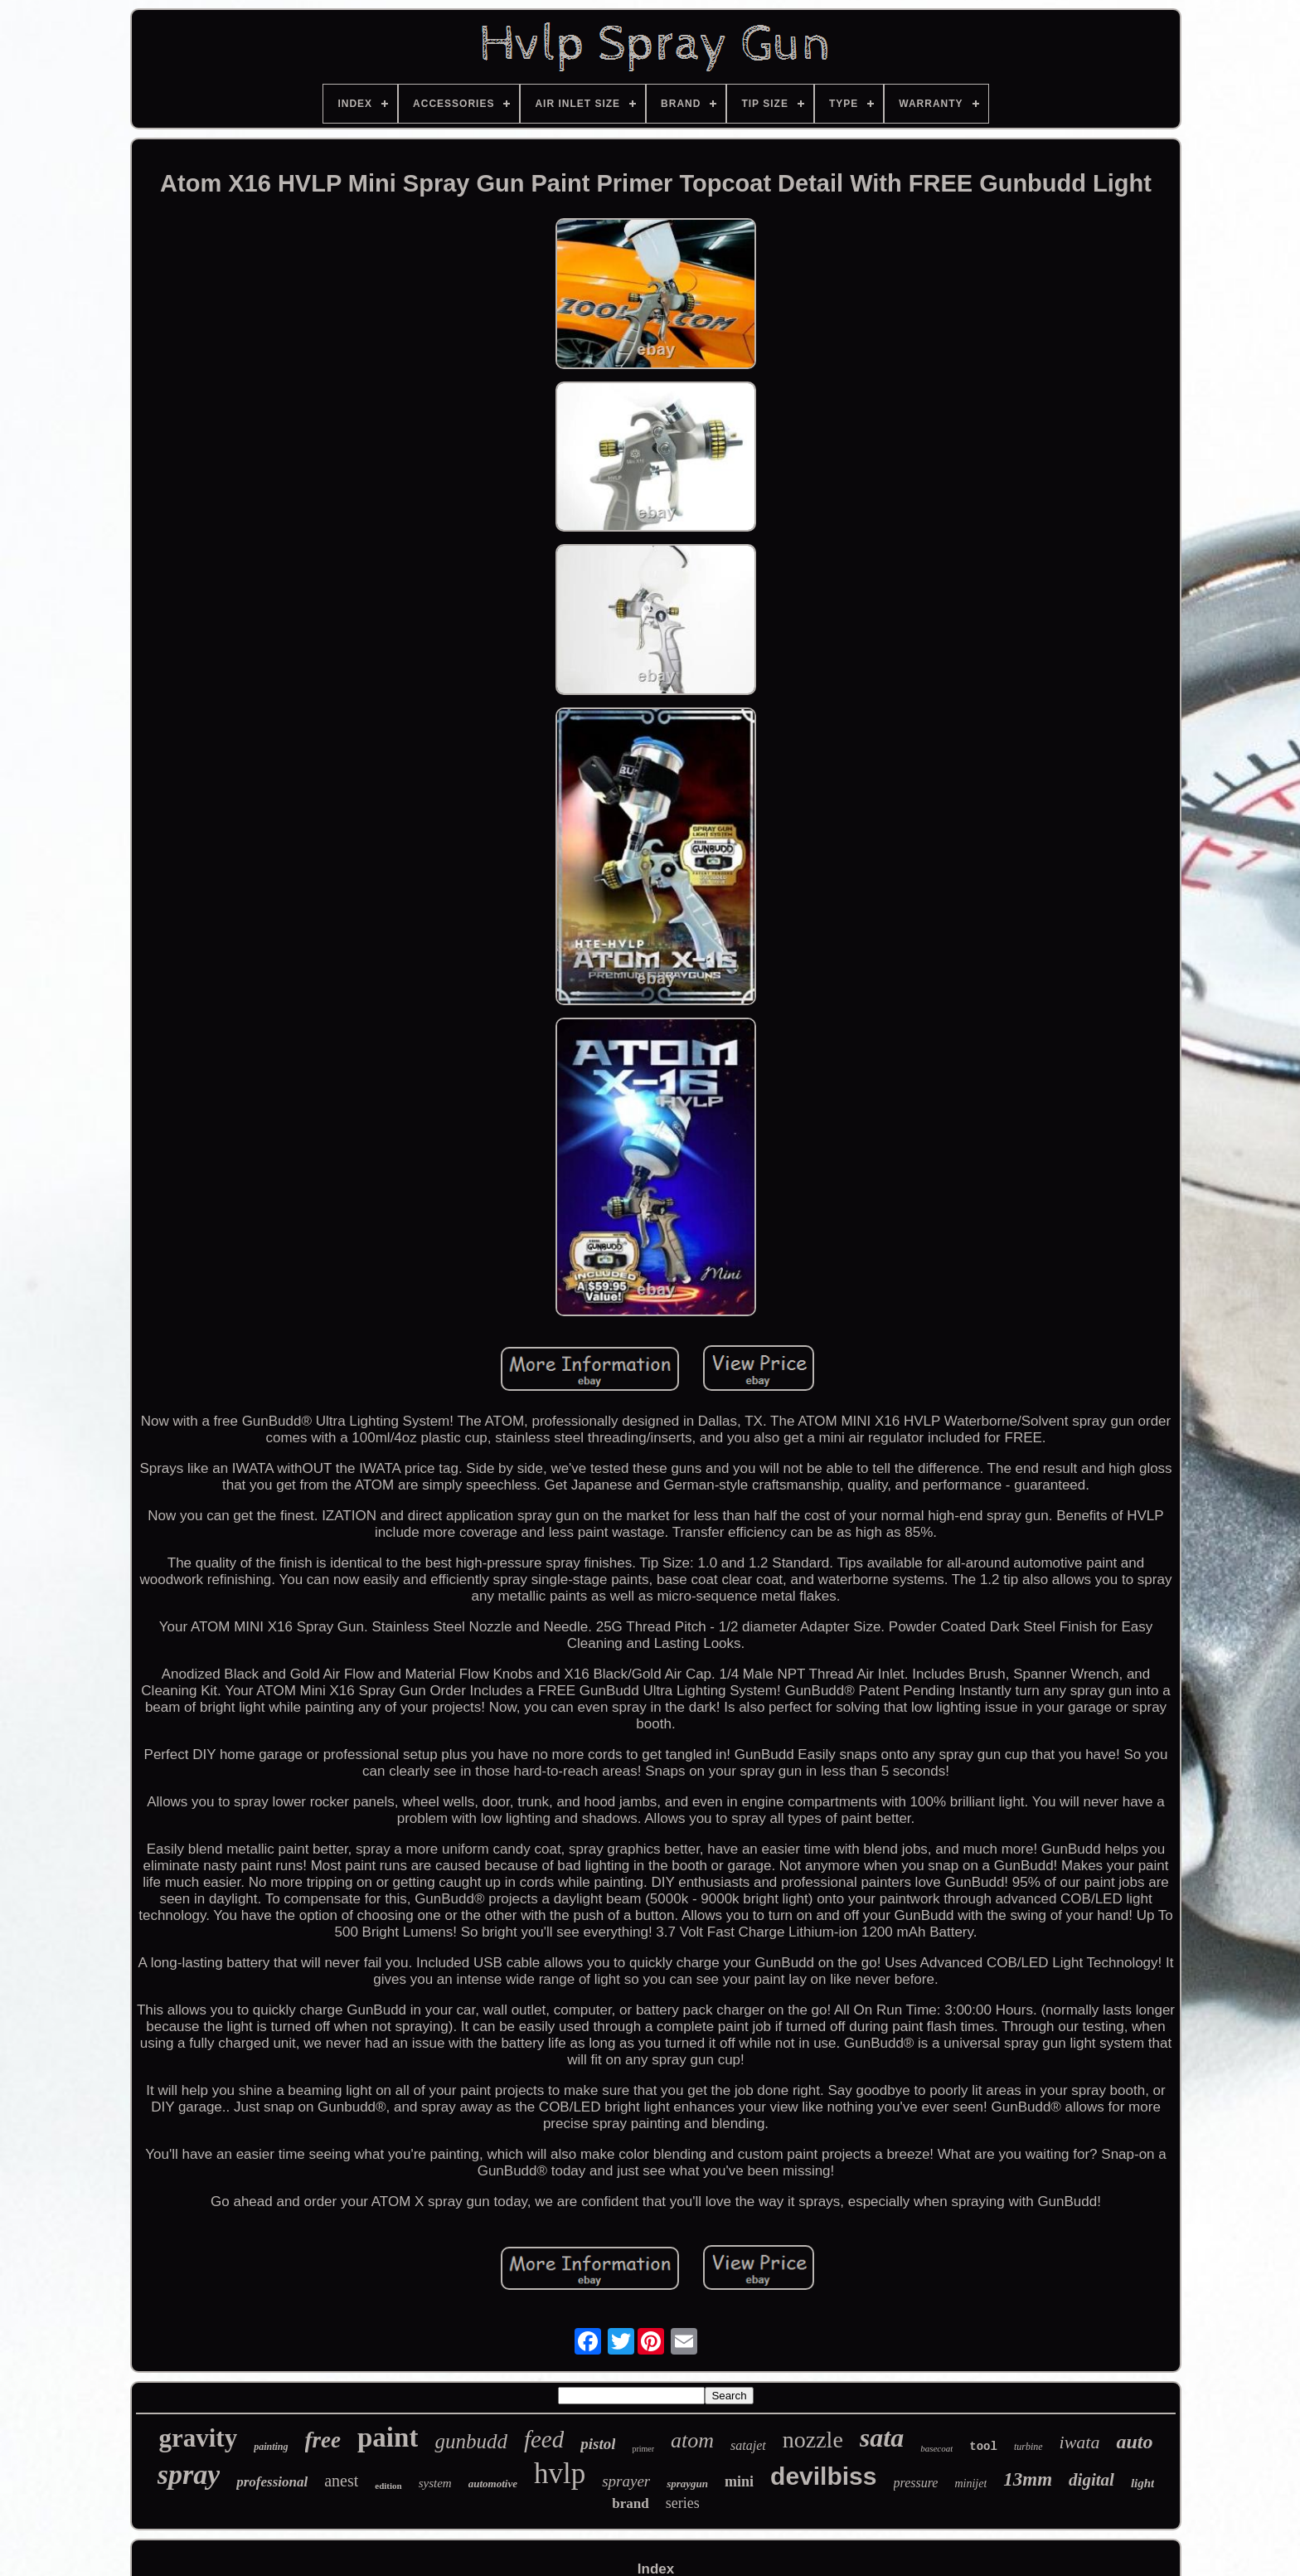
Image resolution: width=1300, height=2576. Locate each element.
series (683, 2503)
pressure (916, 2483)
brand (630, 2503)
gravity (197, 2437)
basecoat (936, 2448)
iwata (1080, 2442)
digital (1091, 2480)
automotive (492, 2483)
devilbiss (823, 2476)
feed (544, 2439)
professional (272, 2482)
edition (388, 2486)
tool (983, 2446)
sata (882, 2437)
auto (1134, 2441)
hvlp (559, 2473)
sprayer (626, 2481)
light (1142, 2483)
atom (692, 2440)
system (435, 2483)
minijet (970, 2483)
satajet (748, 2445)
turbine (1028, 2446)
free (323, 2440)
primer (643, 2448)
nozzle (813, 2439)
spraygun (687, 2483)
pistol (597, 2443)
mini (739, 2481)
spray (189, 2474)
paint (387, 2437)
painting (271, 2446)
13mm (1027, 2479)
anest (341, 2481)
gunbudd (470, 2441)
